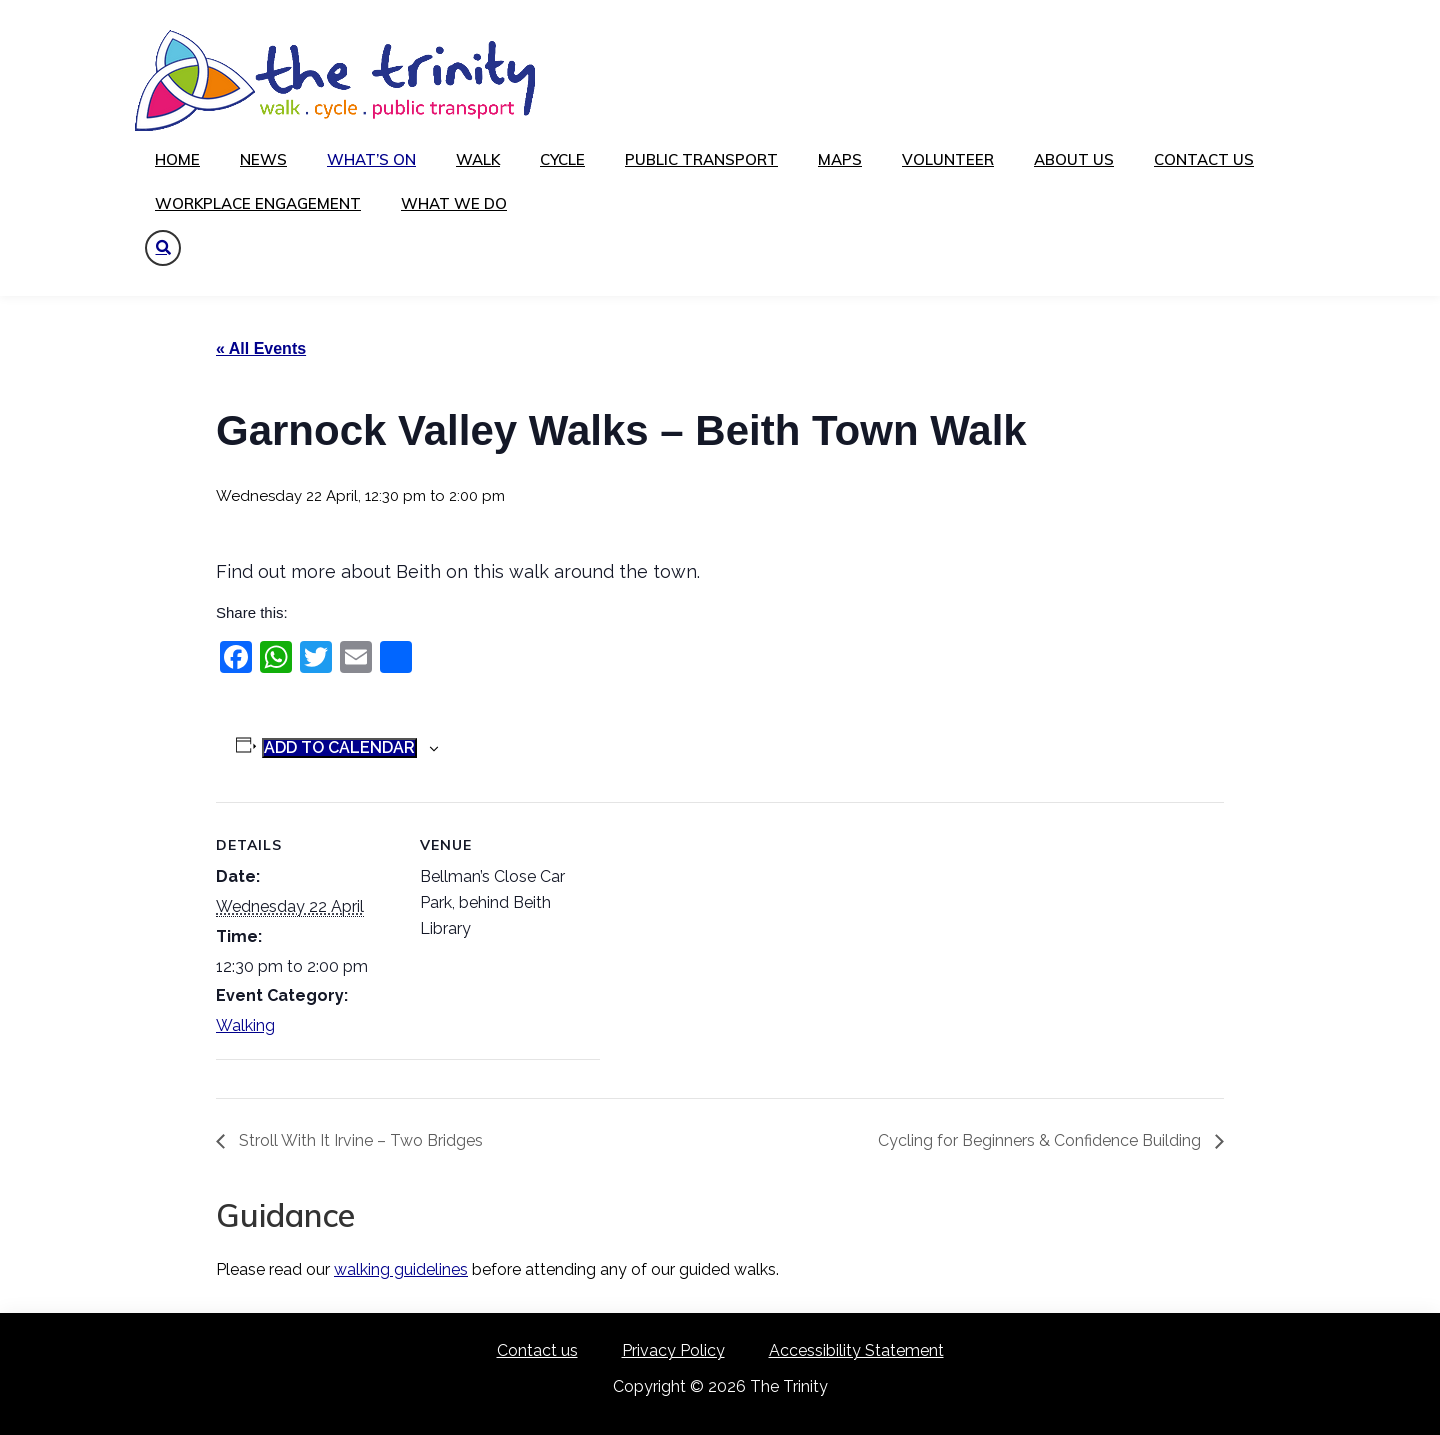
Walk (478, 159)
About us (1074, 159)
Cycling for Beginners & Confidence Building (1041, 1140)
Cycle (562, 159)
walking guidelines (401, 1269)
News (263, 159)
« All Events (261, 348)
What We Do (454, 203)
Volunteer (948, 159)
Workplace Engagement (258, 203)
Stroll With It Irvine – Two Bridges (359, 1140)
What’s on (371, 159)
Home (177, 159)
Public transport (701, 159)
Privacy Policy (673, 1350)
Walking (245, 1025)
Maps (840, 159)
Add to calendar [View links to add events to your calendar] (339, 747)
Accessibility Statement (856, 1350)
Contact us (1204, 159)
